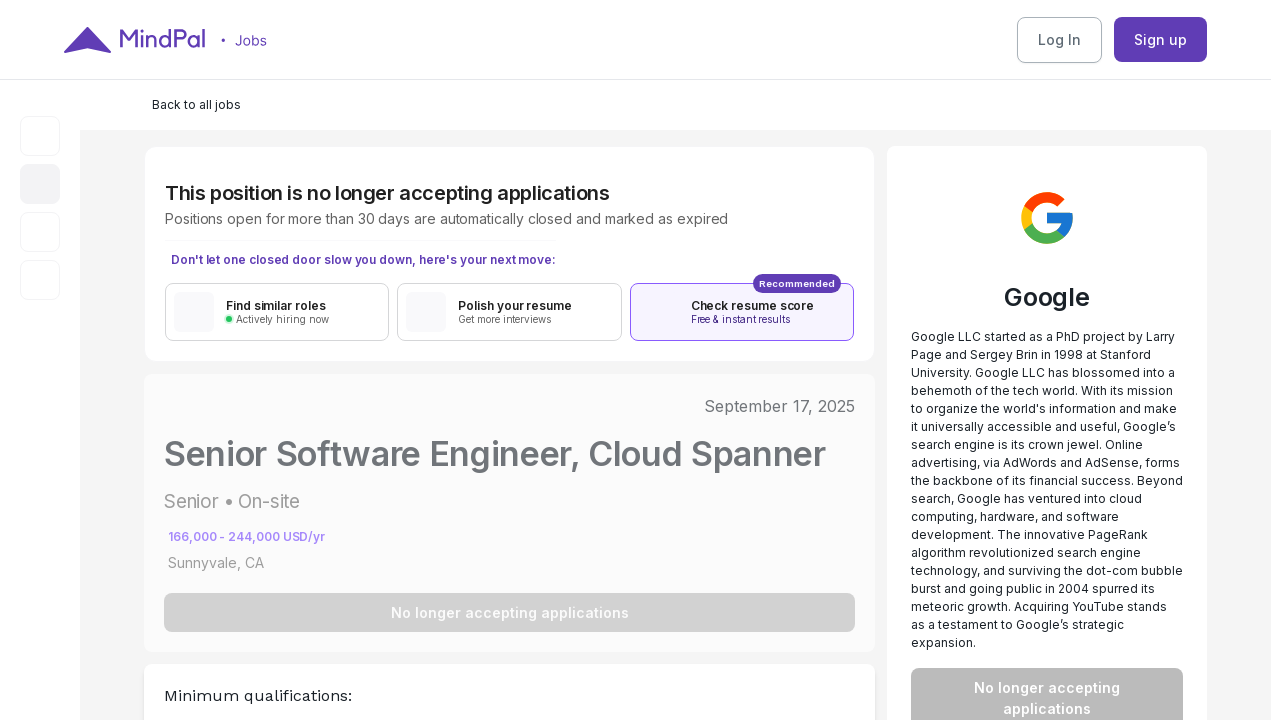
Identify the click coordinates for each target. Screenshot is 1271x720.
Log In (1059, 39)
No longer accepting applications (510, 612)
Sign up (1160, 39)
